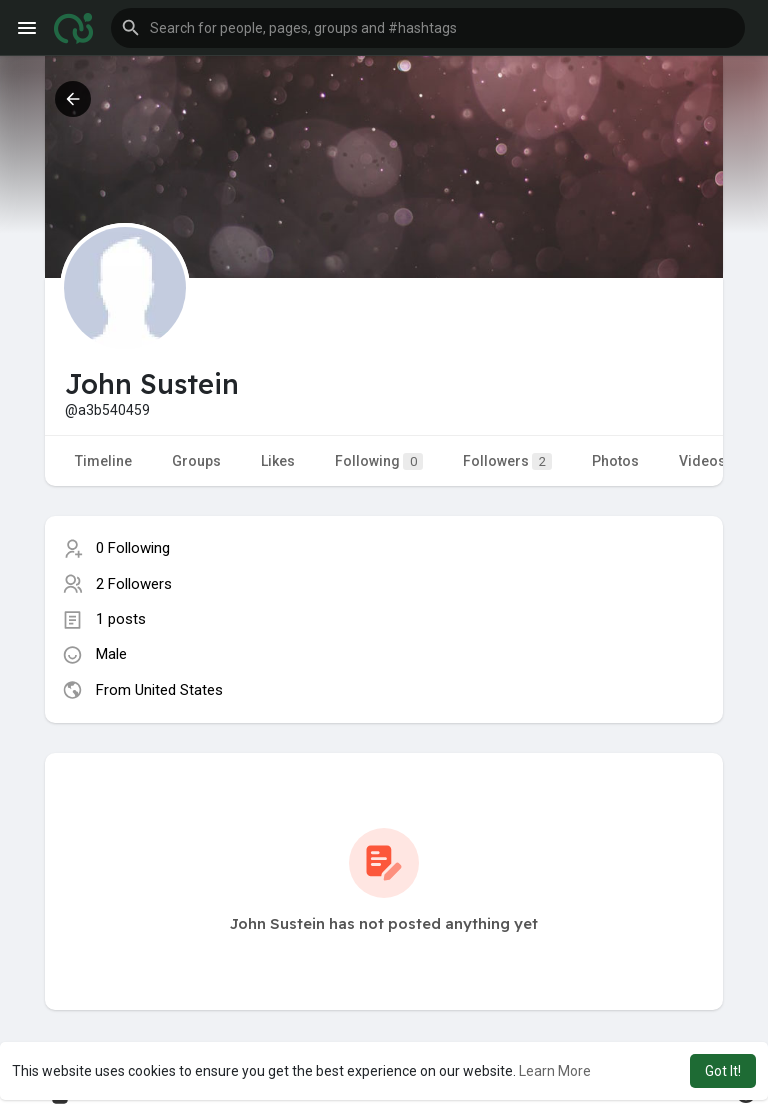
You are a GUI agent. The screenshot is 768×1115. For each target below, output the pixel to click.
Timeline (103, 461)
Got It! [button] (723, 1071)
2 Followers (134, 584)
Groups (196, 461)
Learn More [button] (555, 1071)
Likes (278, 461)
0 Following (133, 548)
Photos (615, 461)
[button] (428, 28)
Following (379, 461)
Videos (702, 461)
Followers (507, 461)
